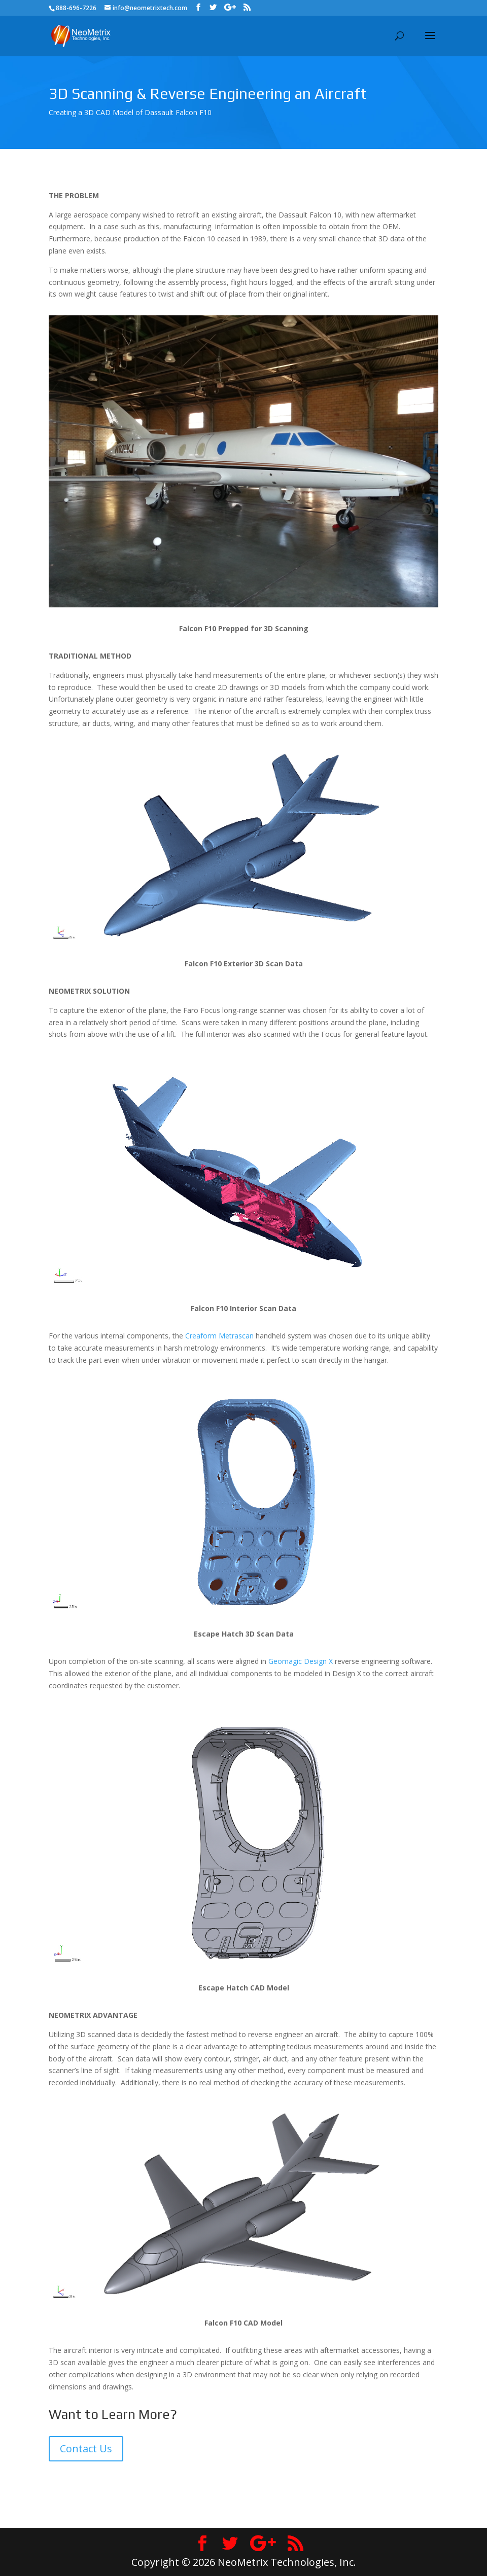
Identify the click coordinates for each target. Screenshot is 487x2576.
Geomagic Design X (300, 1661)
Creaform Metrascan (219, 1335)
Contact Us (86, 2448)
